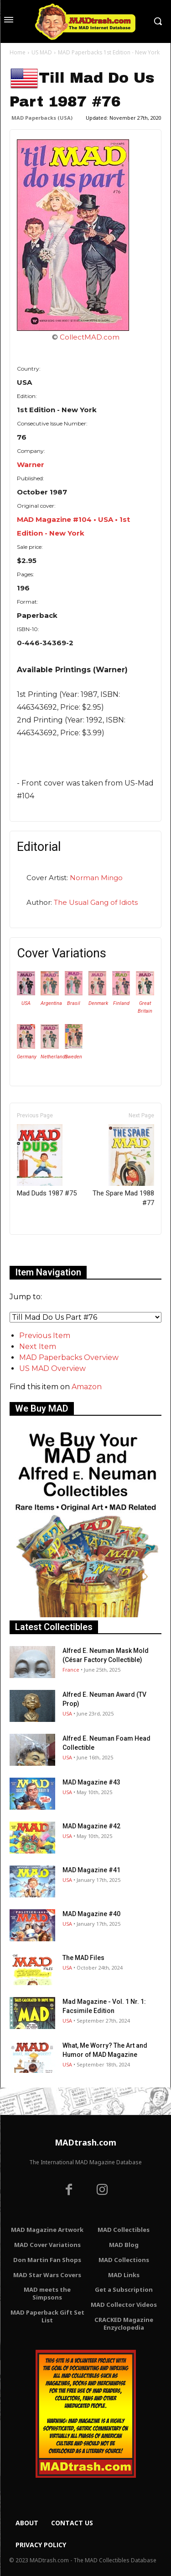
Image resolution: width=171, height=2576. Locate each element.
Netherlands (54, 1057)
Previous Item (44, 1335)
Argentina (51, 1003)
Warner (30, 464)
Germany (26, 1057)
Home (18, 52)
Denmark (98, 1003)
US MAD (41, 52)
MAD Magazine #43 (91, 1782)
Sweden (73, 1057)
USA (26, 1003)
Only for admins (41, 1250)
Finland (121, 1003)
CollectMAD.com (89, 337)
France (70, 1669)
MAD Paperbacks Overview (69, 1357)
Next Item (37, 1346)
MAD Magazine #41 (91, 1870)
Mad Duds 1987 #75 (47, 1160)
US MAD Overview (52, 1368)
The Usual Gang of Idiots (96, 902)
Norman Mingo (96, 877)
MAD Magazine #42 (91, 1826)
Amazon (87, 1386)
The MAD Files (83, 1957)
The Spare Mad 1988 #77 (123, 1165)
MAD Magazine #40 (91, 1913)
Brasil (73, 1003)
